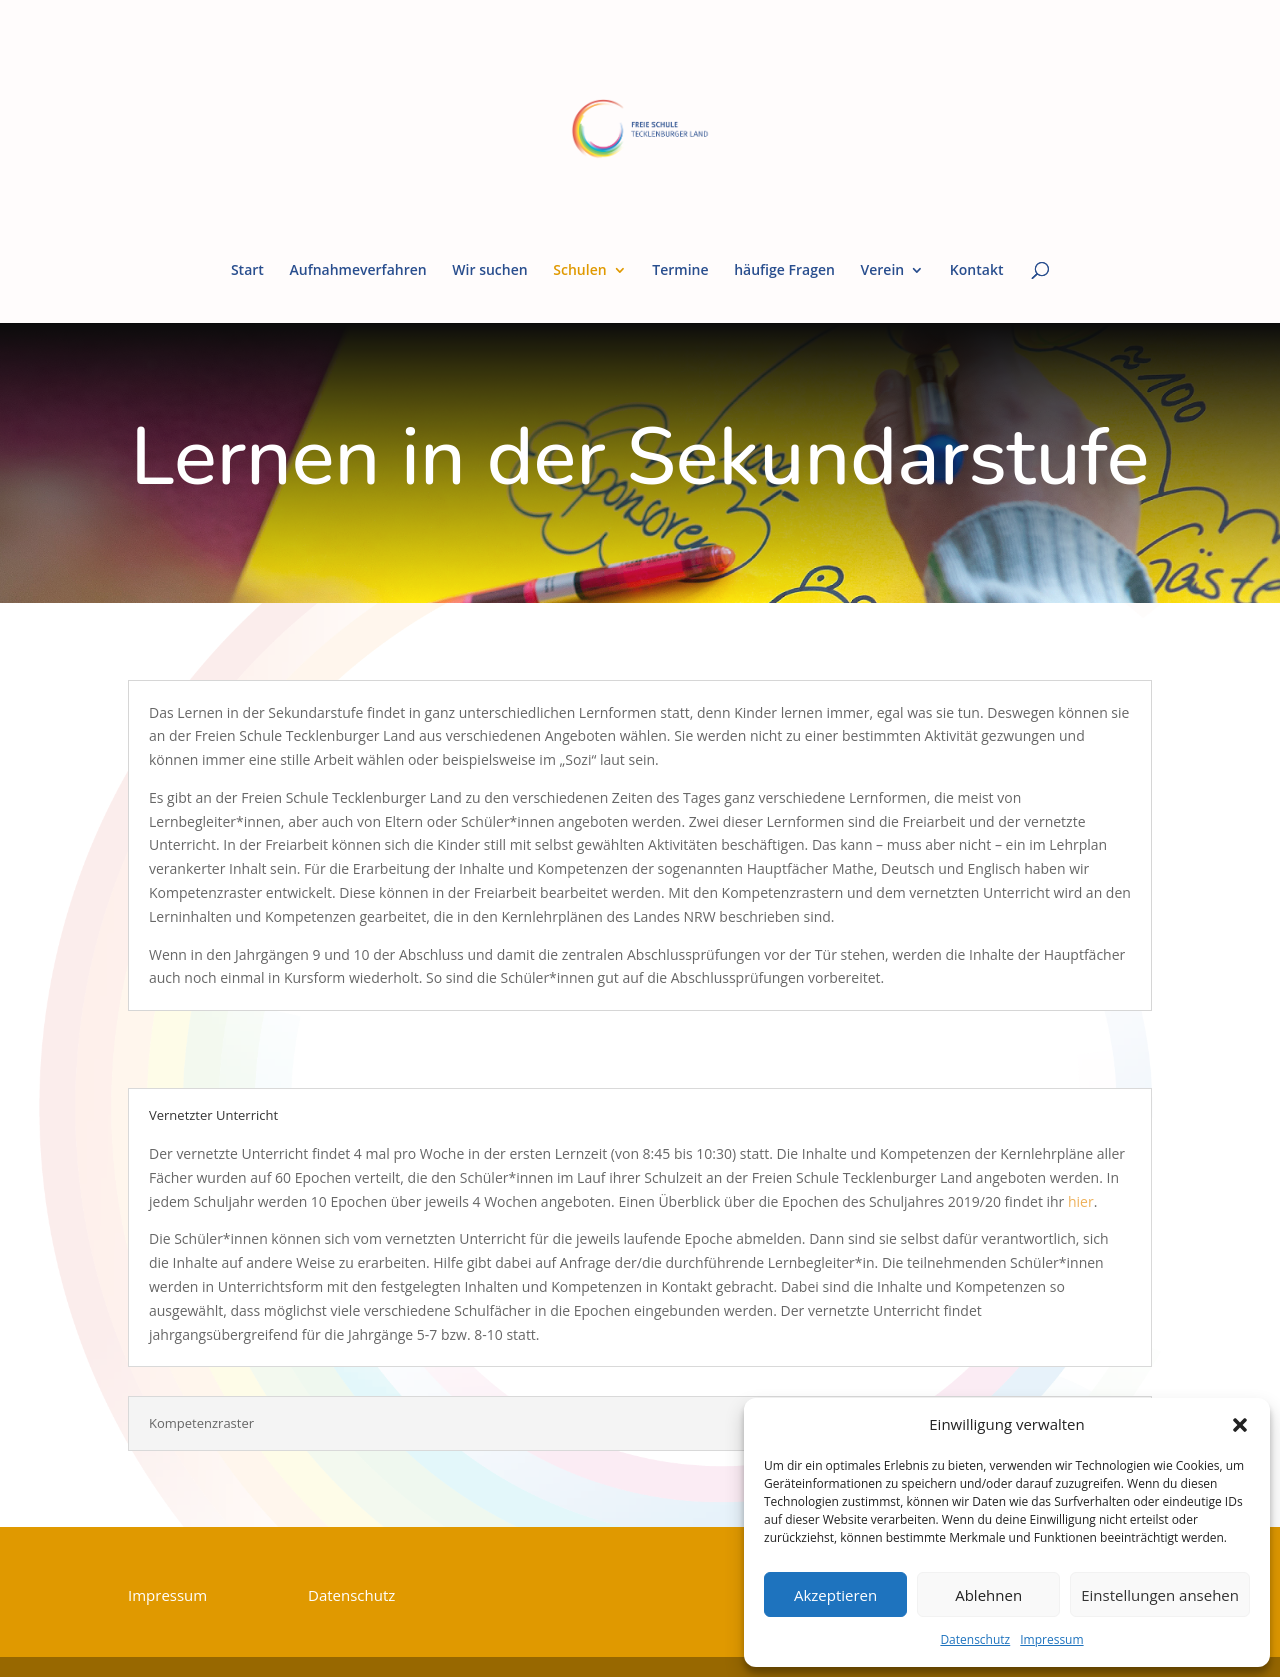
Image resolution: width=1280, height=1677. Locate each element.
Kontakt (977, 271)
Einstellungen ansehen (1160, 1595)
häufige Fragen (784, 271)
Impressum (1051, 1639)
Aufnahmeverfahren (357, 271)
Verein (883, 271)
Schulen (579, 271)
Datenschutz (975, 1639)
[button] (1240, 1425)
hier (1081, 1201)
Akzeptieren (835, 1595)
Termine (680, 271)
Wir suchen (489, 271)
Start (247, 271)
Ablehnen (988, 1595)
